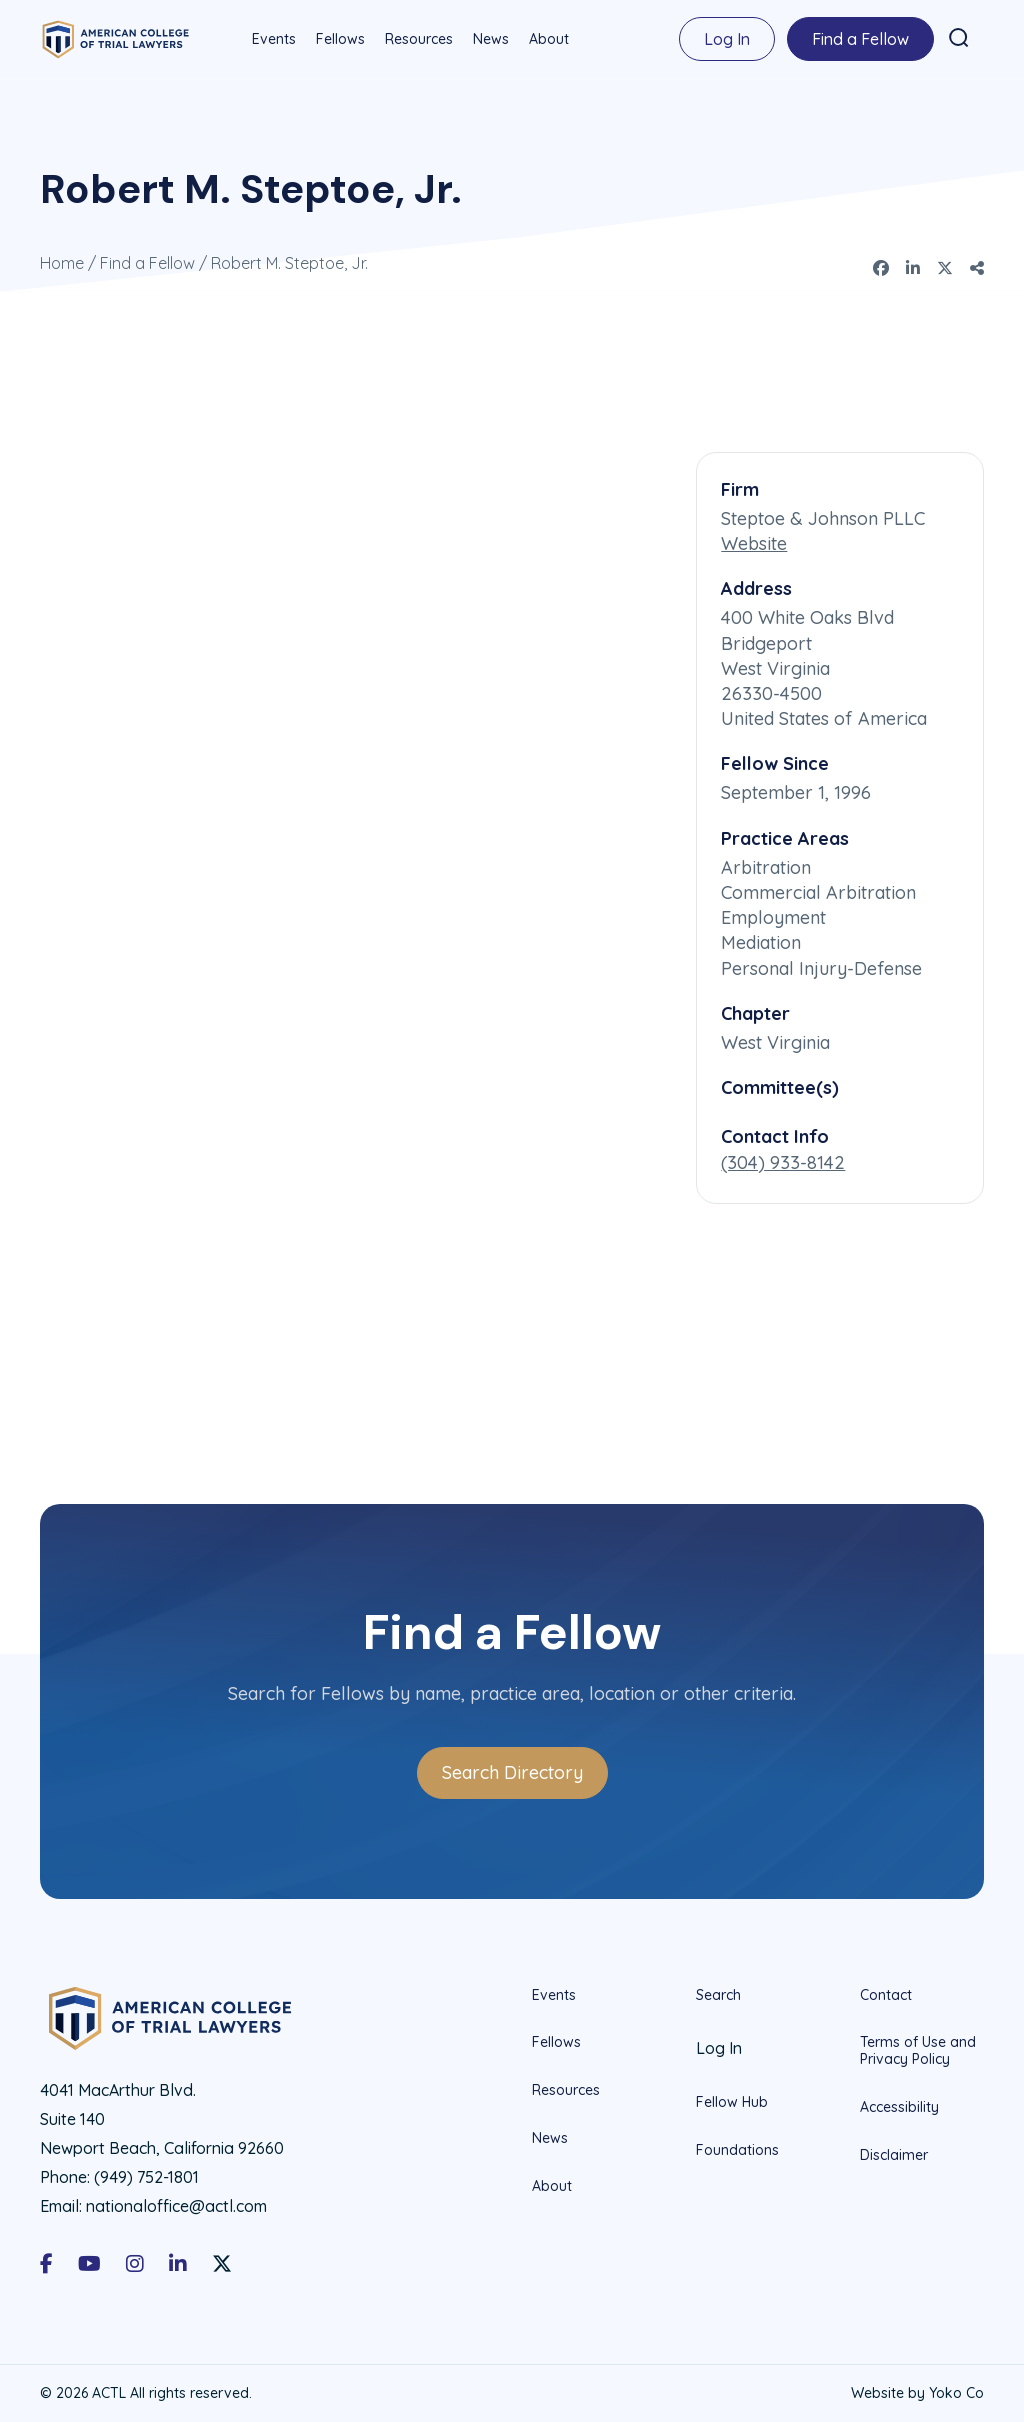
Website (754, 542)
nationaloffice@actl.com (176, 2205)
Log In (726, 39)
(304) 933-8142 (783, 1161)
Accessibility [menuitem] (899, 2106)
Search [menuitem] (718, 1993)
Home (62, 262)
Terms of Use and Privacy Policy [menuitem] (918, 2049)
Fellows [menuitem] (339, 39)
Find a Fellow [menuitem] (859, 39)
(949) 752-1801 (146, 2176)
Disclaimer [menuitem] (894, 2154)
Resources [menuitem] (418, 39)
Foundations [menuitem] (737, 2149)
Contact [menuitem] (886, 1993)
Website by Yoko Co (917, 2392)
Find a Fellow (147, 262)
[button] (958, 38)
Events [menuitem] (273, 39)
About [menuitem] (548, 39)
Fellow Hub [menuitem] (732, 2101)
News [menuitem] (490, 39)
